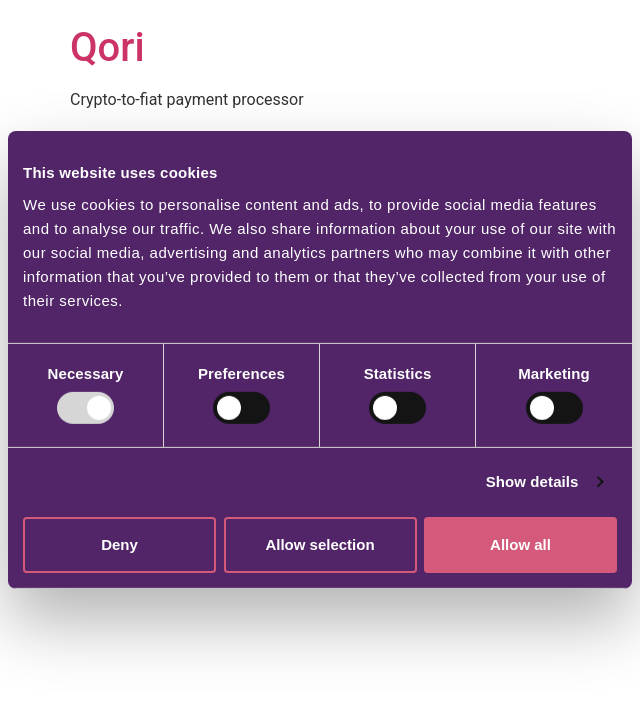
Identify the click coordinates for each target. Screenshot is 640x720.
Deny (119, 544)
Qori (107, 47)
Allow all (520, 544)
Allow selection (319, 544)
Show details (532, 481)
